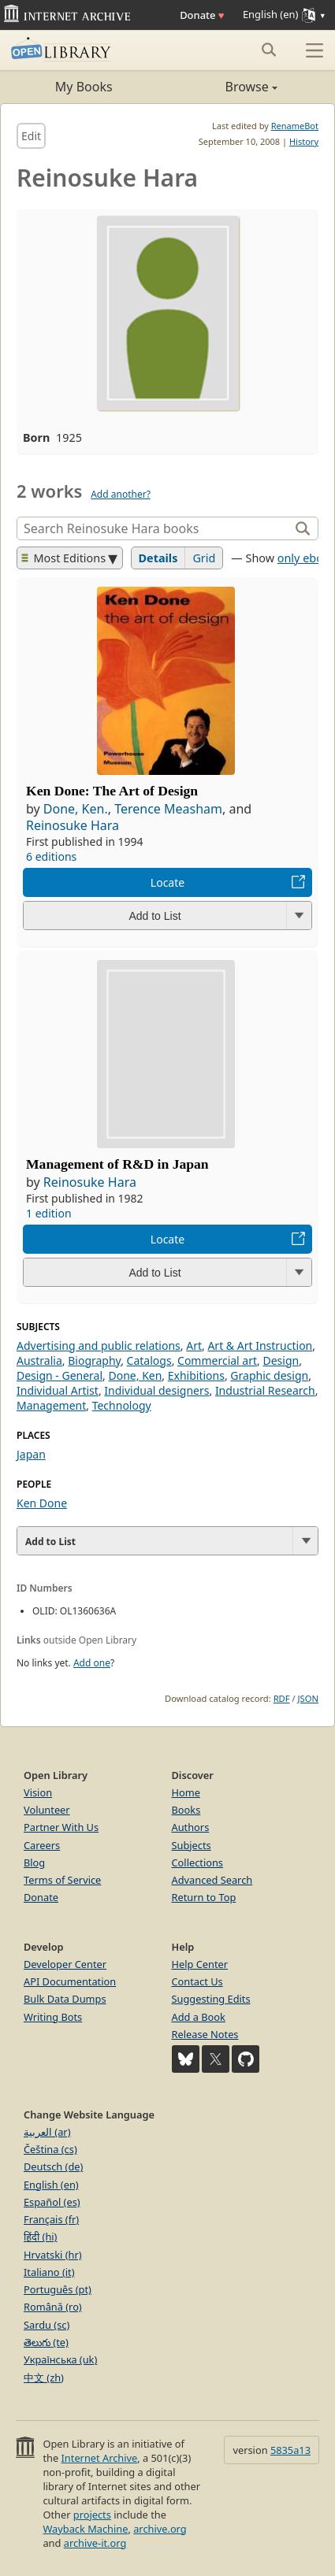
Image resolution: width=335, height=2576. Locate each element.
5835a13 (290, 2450)
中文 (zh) (44, 2377)
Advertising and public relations (99, 1345)
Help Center (200, 1964)
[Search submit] (268, 49)
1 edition (49, 1213)
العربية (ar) (47, 2132)
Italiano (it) (49, 2272)
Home (186, 1792)
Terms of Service (62, 1880)
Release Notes (205, 2034)
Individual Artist (58, 1390)
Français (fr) (51, 2219)
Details (158, 557)
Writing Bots (53, 2017)
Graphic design (269, 1375)
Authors (191, 1827)
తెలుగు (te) (46, 2342)
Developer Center (65, 1964)
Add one (91, 1663)
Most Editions (63, 557)
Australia (39, 1360)
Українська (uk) (60, 2359)
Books (186, 1810)
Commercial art (217, 1360)
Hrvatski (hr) (53, 2255)
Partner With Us (61, 1827)
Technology (121, 1405)
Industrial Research (265, 1390)
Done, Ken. (75, 808)
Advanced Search (212, 1880)
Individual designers (156, 1390)
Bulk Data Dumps (65, 1999)
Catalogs (149, 1360)
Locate (167, 882)
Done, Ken (135, 1375)
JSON (308, 1698)
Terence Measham (168, 808)
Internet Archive (99, 2458)
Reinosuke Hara (72, 825)
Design (280, 1360)
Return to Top (204, 1897)
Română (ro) (53, 2307)
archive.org (159, 2529)
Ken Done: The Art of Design (112, 791)
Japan (31, 1454)
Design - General (59, 1375)
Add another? (121, 494)
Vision (38, 1792)
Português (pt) (57, 2289)
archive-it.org (95, 2543)
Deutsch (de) (53, 2166)
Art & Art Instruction (259, 1345)
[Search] (154, 528)
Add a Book (198, 2017)
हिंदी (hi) (40, 2236)
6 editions (51, 856)
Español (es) (52, 2202)
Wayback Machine (85, 2529)
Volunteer (47, 1810)
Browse (222, 86)
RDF (282, 1698)
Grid (203, 557)
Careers (42, 1845)
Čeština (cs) (50, 2149)
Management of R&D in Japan (117, 1164)
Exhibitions (196, 1375)
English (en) (51, 2185)
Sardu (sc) (46, 2325)
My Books (84, 86)
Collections (198, 1862)
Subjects (191, 1845)
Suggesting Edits (211, 1999)
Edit (31, 135)
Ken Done (42, 1503)
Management (51, 1405)
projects (92, 2514)
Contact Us (197, 1981)
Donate (202, 15)
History (303, 141)
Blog (34, 1862)
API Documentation (70, 1981)
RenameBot (294, 126)
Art (194, 1345)
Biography (94, 1360)
